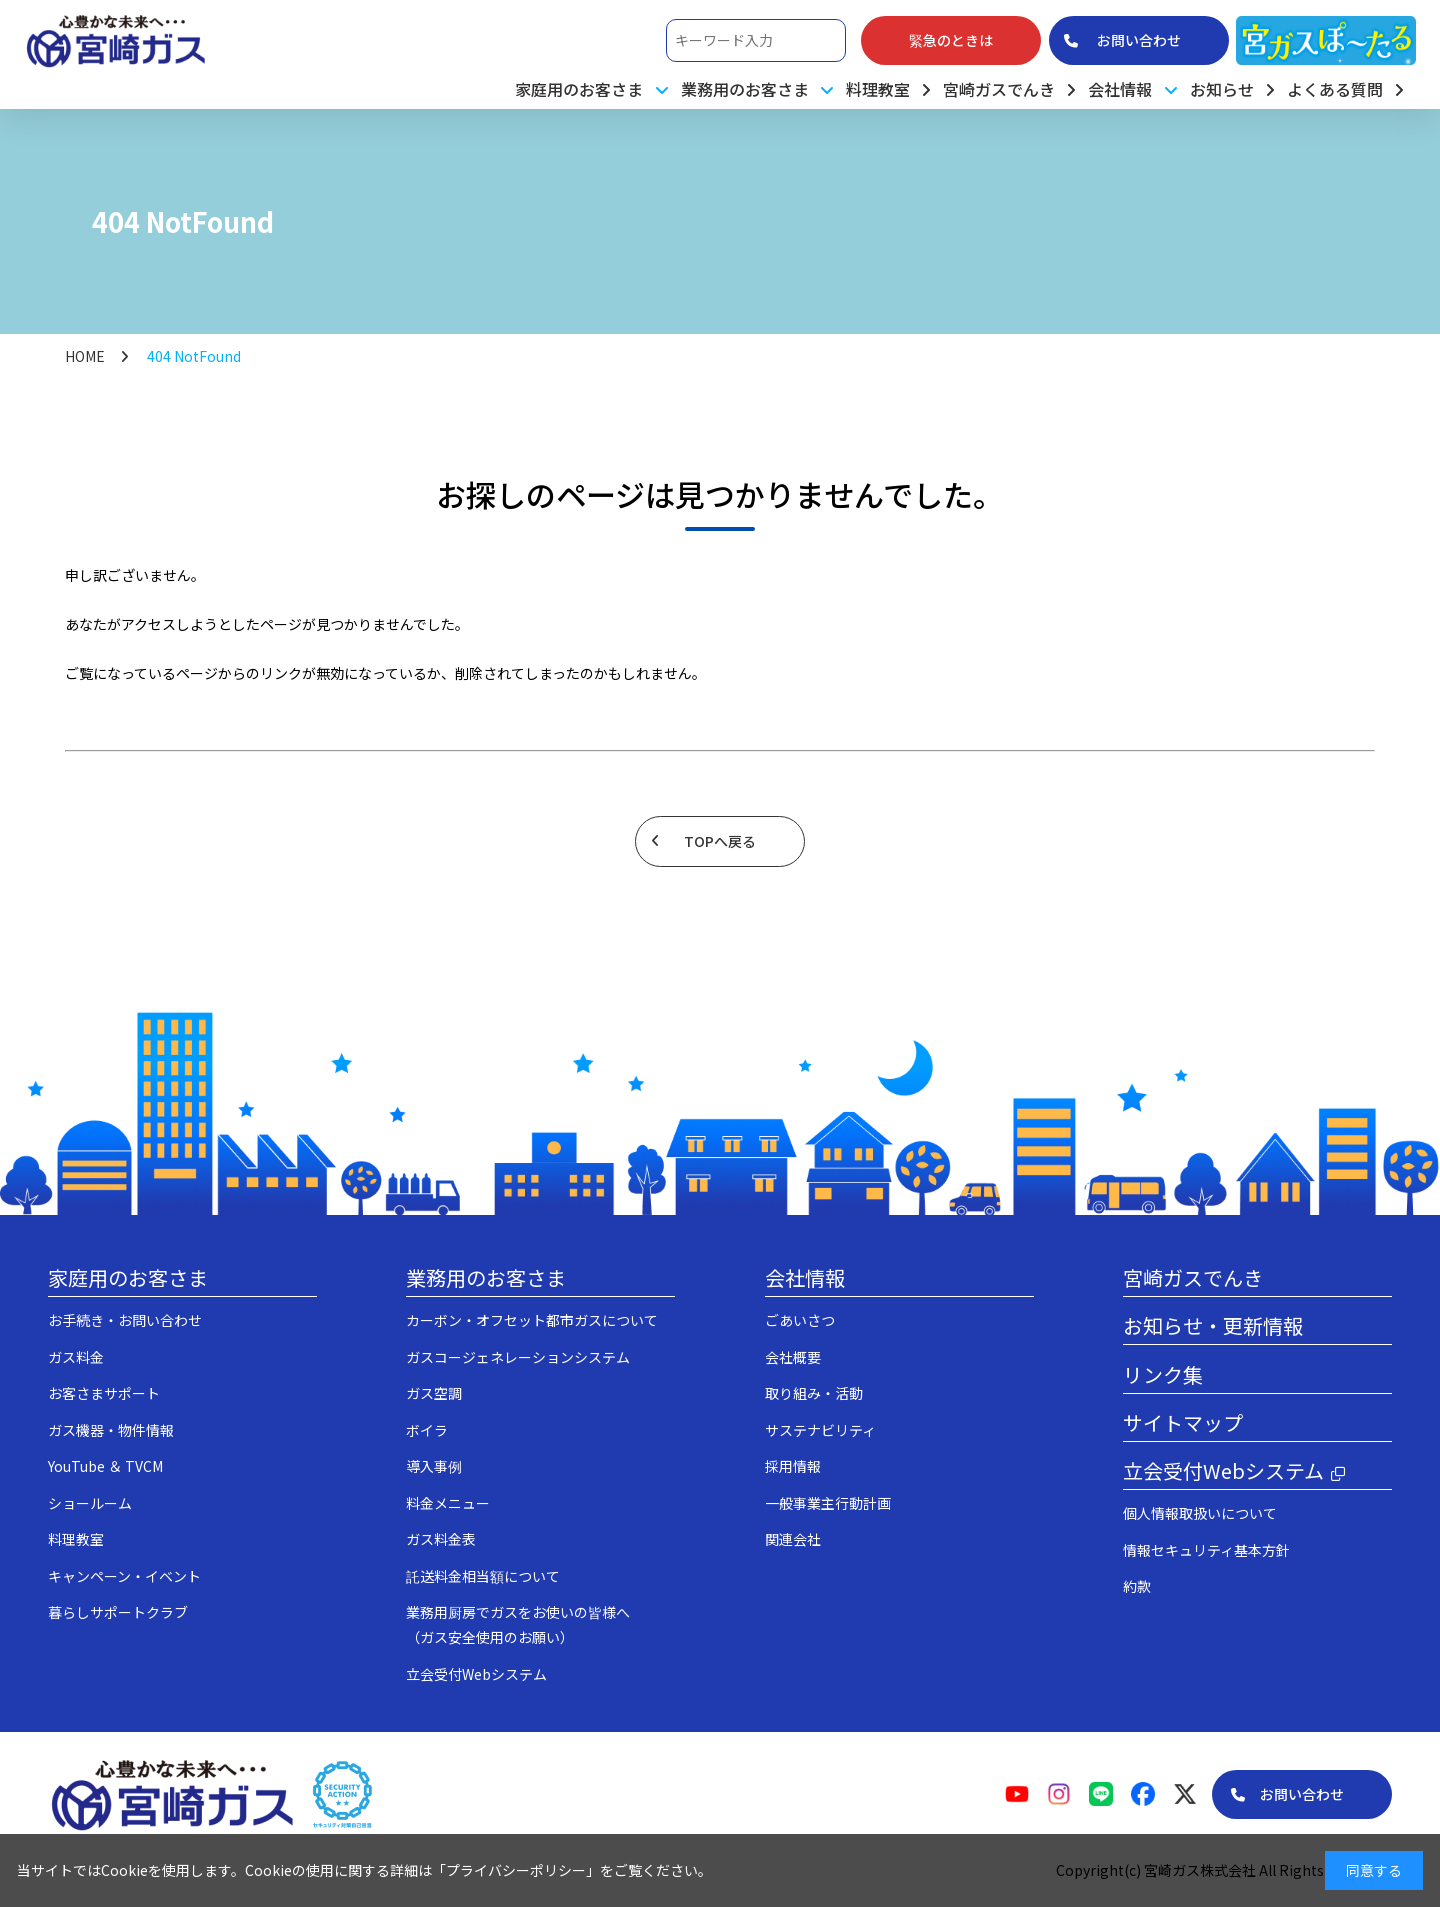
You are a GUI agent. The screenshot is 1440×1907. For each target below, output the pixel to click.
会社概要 (793, 1357)
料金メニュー (448, 1503)
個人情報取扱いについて (1200, 1513)
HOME (85, 356)
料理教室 (878, 89)
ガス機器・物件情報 (111, 1430)
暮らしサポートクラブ (118, 1612)
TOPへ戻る (720, 841)
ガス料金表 (441, 1539)
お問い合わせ (1302, 1794)
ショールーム (90, 1503)
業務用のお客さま (486, 1277)
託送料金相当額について (483, 1576)
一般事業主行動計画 (828, 1503)
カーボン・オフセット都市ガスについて (532, 1320)
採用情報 (793, 1466)
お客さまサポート (104, 1393)
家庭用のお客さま (128, 1277)
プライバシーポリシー (516, 1870)
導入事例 (434, 1466)
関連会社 (793, 1539)
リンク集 (1163, 1374)
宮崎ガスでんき (999, 89)
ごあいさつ (800, 1320)
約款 (1137, 1586)
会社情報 (805, 1277)
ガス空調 (434, 1393)
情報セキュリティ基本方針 (1206, 1550)
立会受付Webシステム (476, 1674)
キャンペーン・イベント (124, 1576)
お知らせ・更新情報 (1213, 1325)
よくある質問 (1335, 89)
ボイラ (427, 1430)
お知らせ (1222, 89)
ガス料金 (76, 1357)
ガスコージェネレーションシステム (518, 1357)
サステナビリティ (820, 1430)
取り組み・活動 (814, 1393)
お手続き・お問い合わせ (125, 1320)
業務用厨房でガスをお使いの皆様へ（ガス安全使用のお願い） (518, 1624)
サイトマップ (1183, 1422)
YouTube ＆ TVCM (105, 1466)
